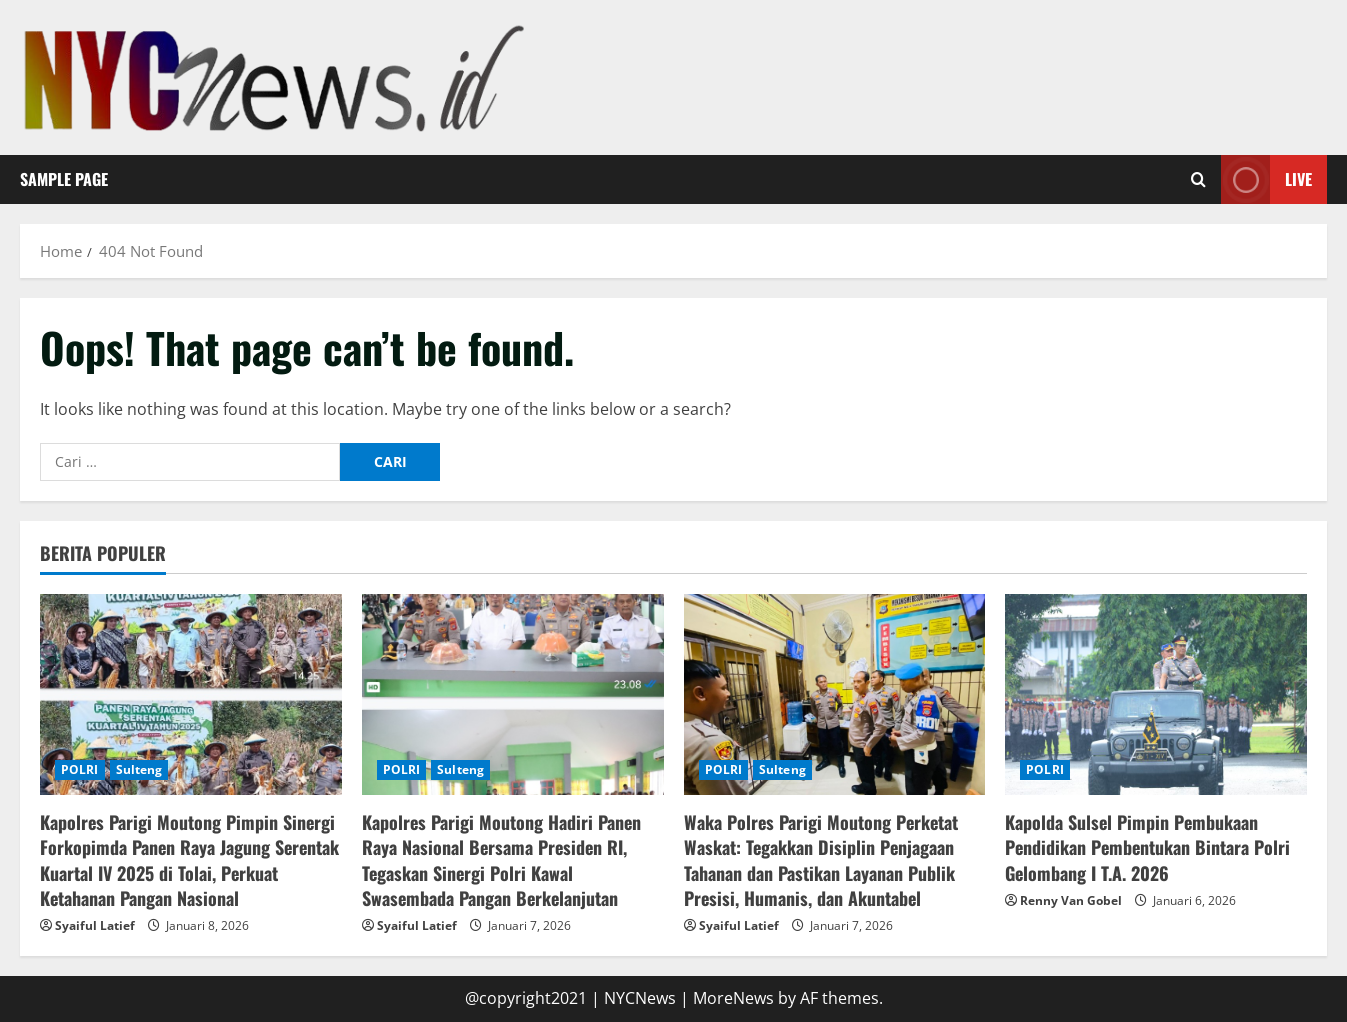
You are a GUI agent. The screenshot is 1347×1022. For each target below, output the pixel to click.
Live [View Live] (1266, 179)
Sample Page (64, 179)
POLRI (80, 769)
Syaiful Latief (95, 925)
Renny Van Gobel (1071, 900)
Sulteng (139, 769)
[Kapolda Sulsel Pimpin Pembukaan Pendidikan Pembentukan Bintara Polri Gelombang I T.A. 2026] (1156, 694)
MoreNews (733, 998)
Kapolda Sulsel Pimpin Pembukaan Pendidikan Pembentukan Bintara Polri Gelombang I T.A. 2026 (1147, 847)
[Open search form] (1198, 180)
